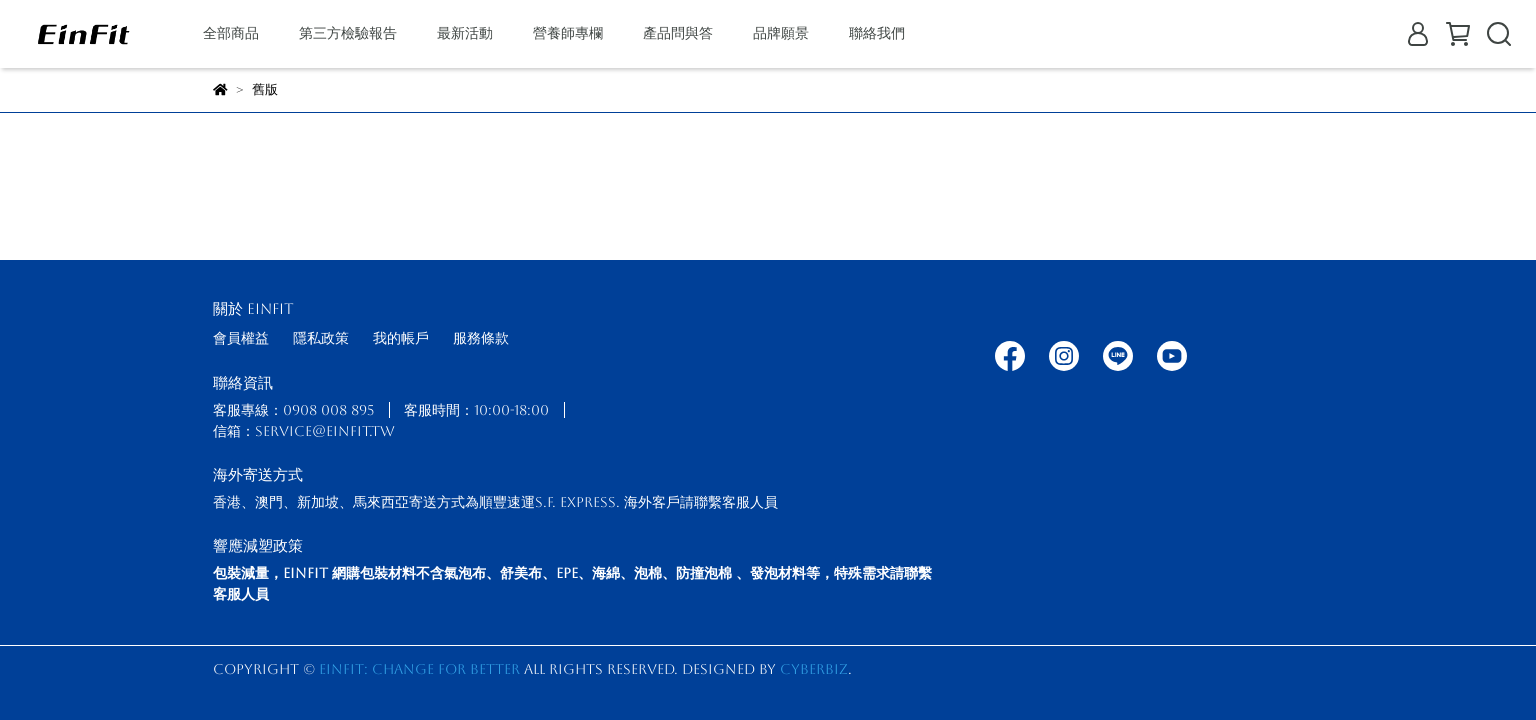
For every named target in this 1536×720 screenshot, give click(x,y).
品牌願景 (781, 33)
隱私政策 (321, 338)
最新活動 (465, 33)
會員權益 (241, 338)
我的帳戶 (401, 338)
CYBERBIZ (814, 669)
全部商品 (231, 33)
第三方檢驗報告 (348, 33)
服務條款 (481, 338)
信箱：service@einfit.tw (304, 431)
